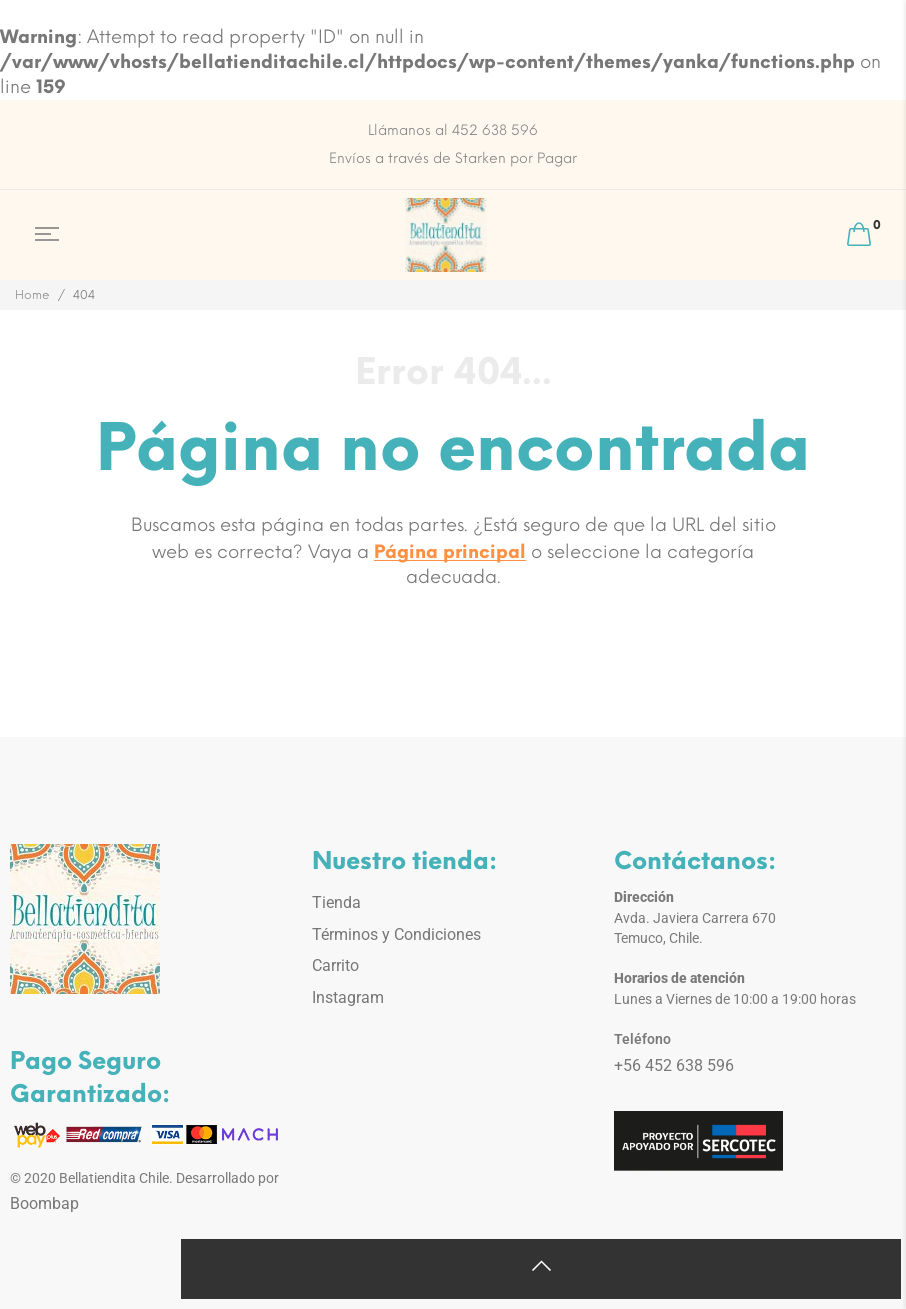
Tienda (336, 902)
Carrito (335, 965)
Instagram (348, 997)
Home (32, 295)
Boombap (44, 1203)
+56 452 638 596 (674, 1065)
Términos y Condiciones (396, 934)
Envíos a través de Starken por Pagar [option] (453, 158)
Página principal (450, 552)
